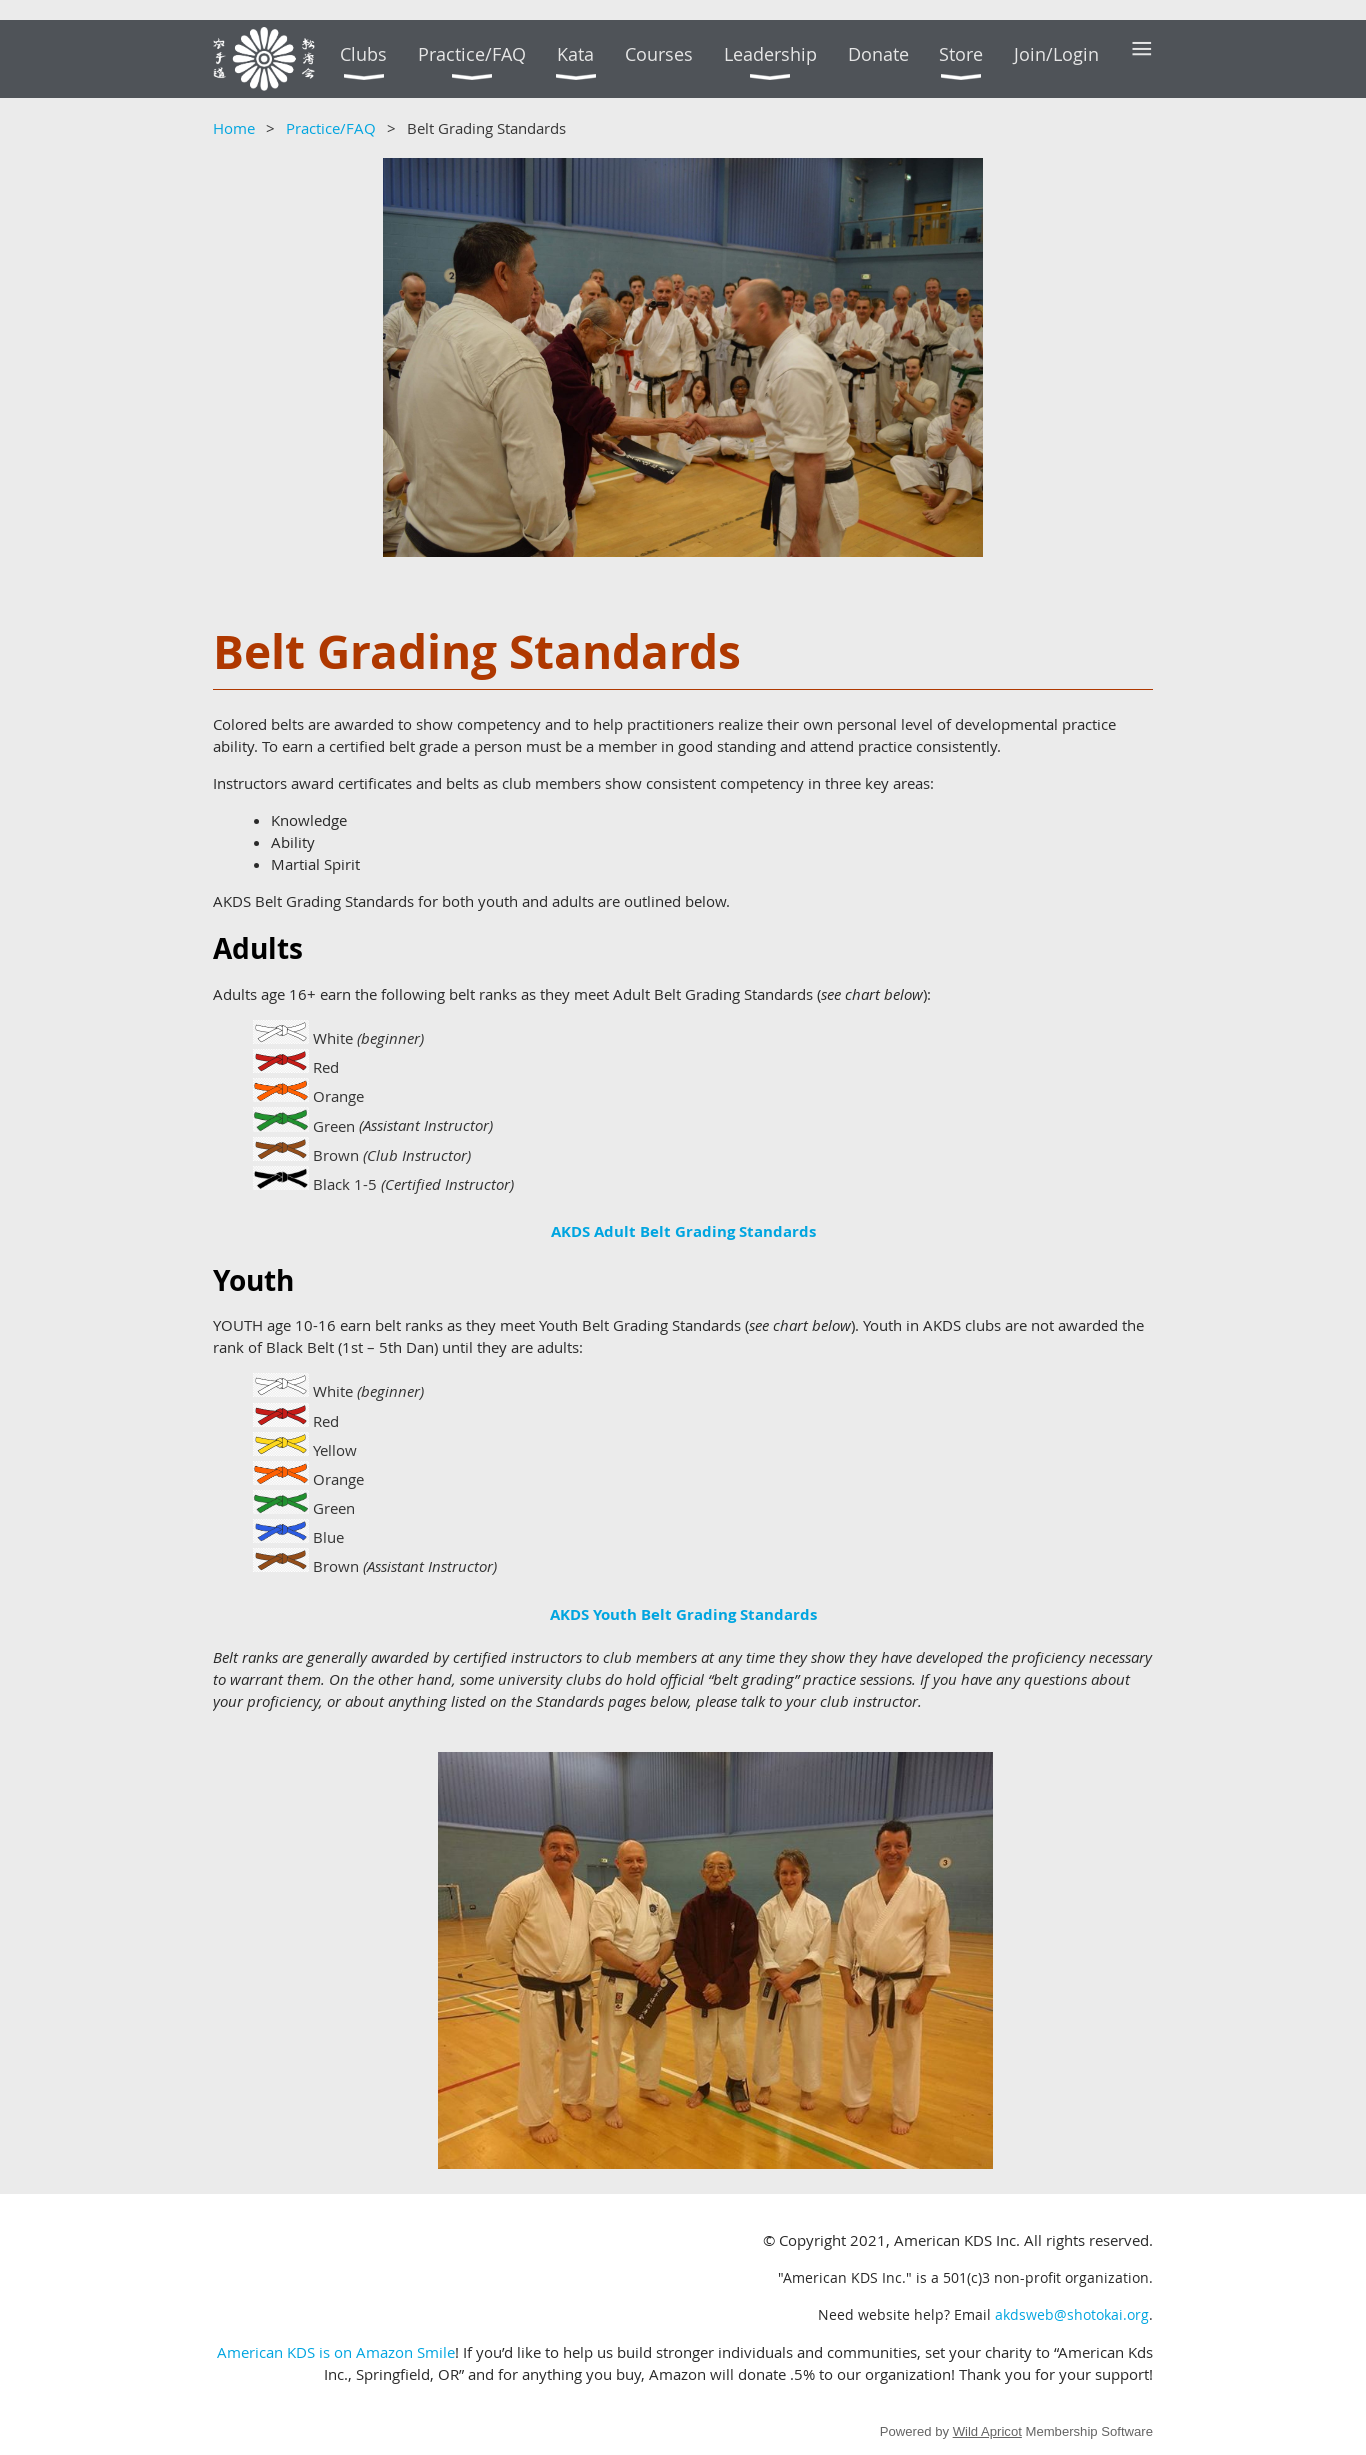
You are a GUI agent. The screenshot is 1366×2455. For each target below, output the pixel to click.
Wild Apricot (987, 2431)
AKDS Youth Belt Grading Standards (683, 1614)
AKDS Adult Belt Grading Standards (683, 1231)
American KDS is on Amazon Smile (336, 2352)
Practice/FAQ (331, 128)
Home (234, 128)
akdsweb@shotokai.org (1072, 2314)
